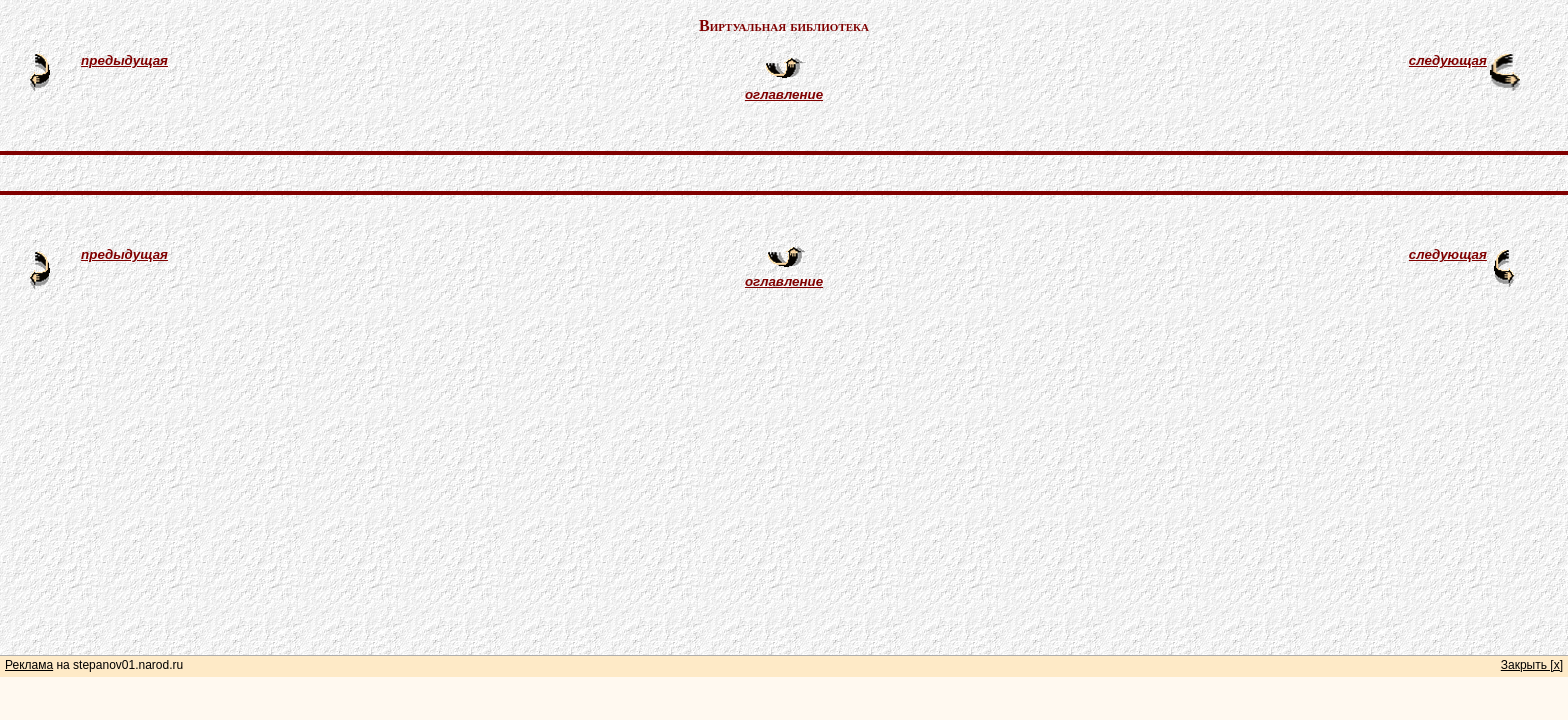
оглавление (784, 94)
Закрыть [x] (1532, 665)
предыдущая (124, 60)
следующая (1448, 60)
